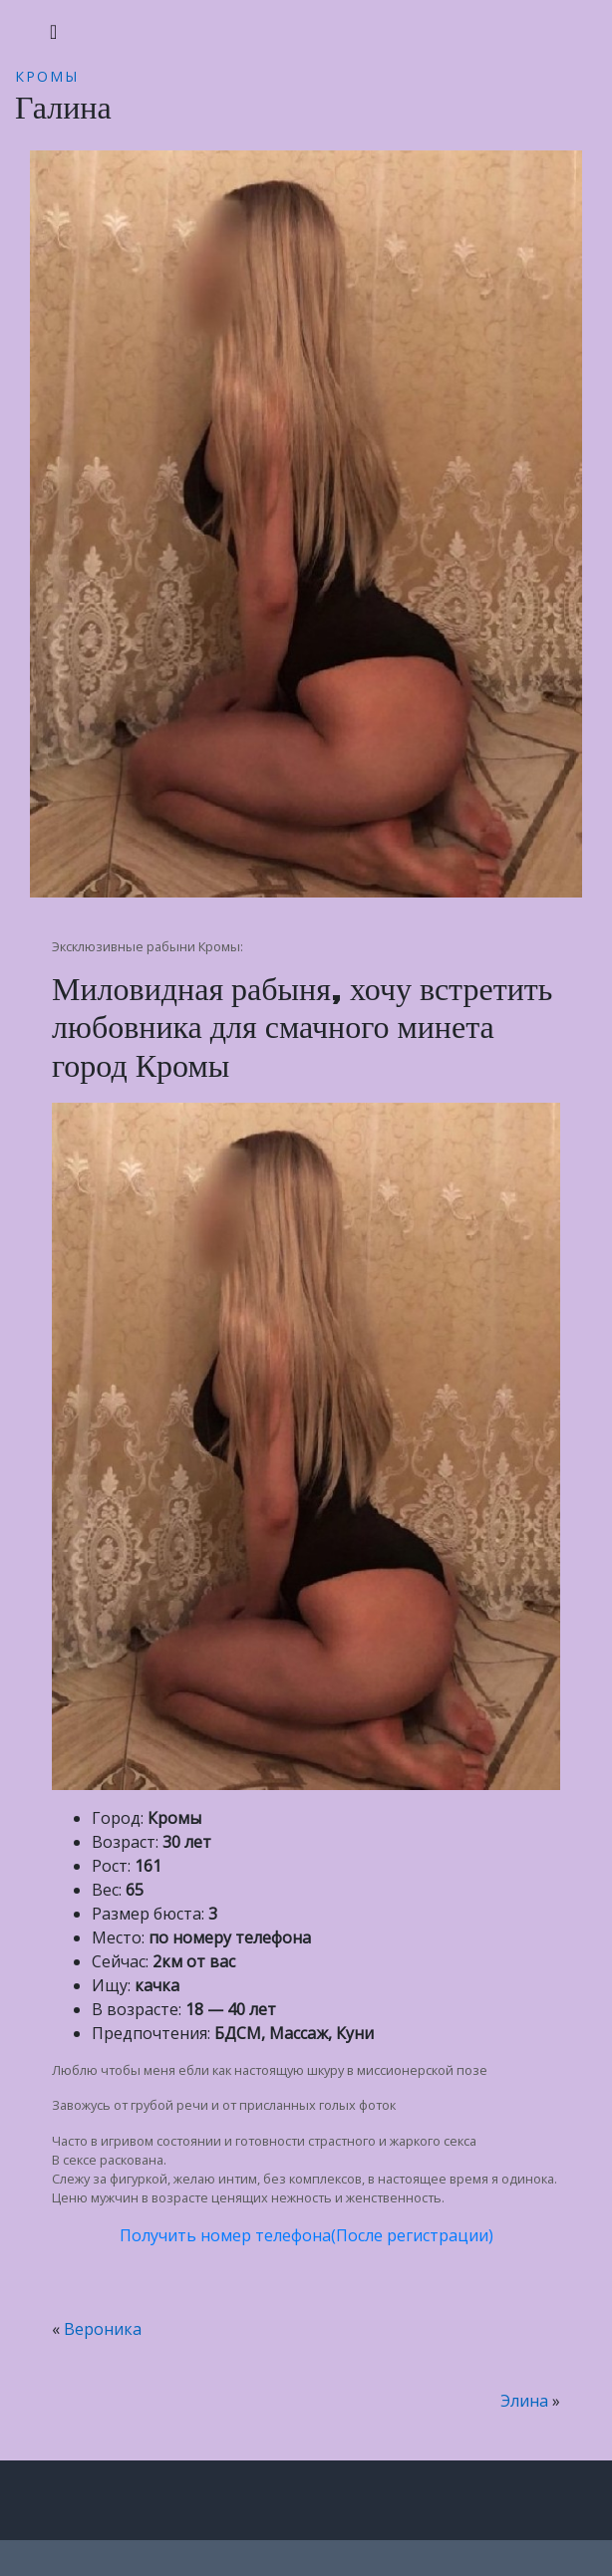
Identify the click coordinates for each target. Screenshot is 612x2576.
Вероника (103, 2329)
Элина (524, 2401)
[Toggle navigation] (53, 32)
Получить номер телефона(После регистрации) (306, 2235)
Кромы (47, 76)
